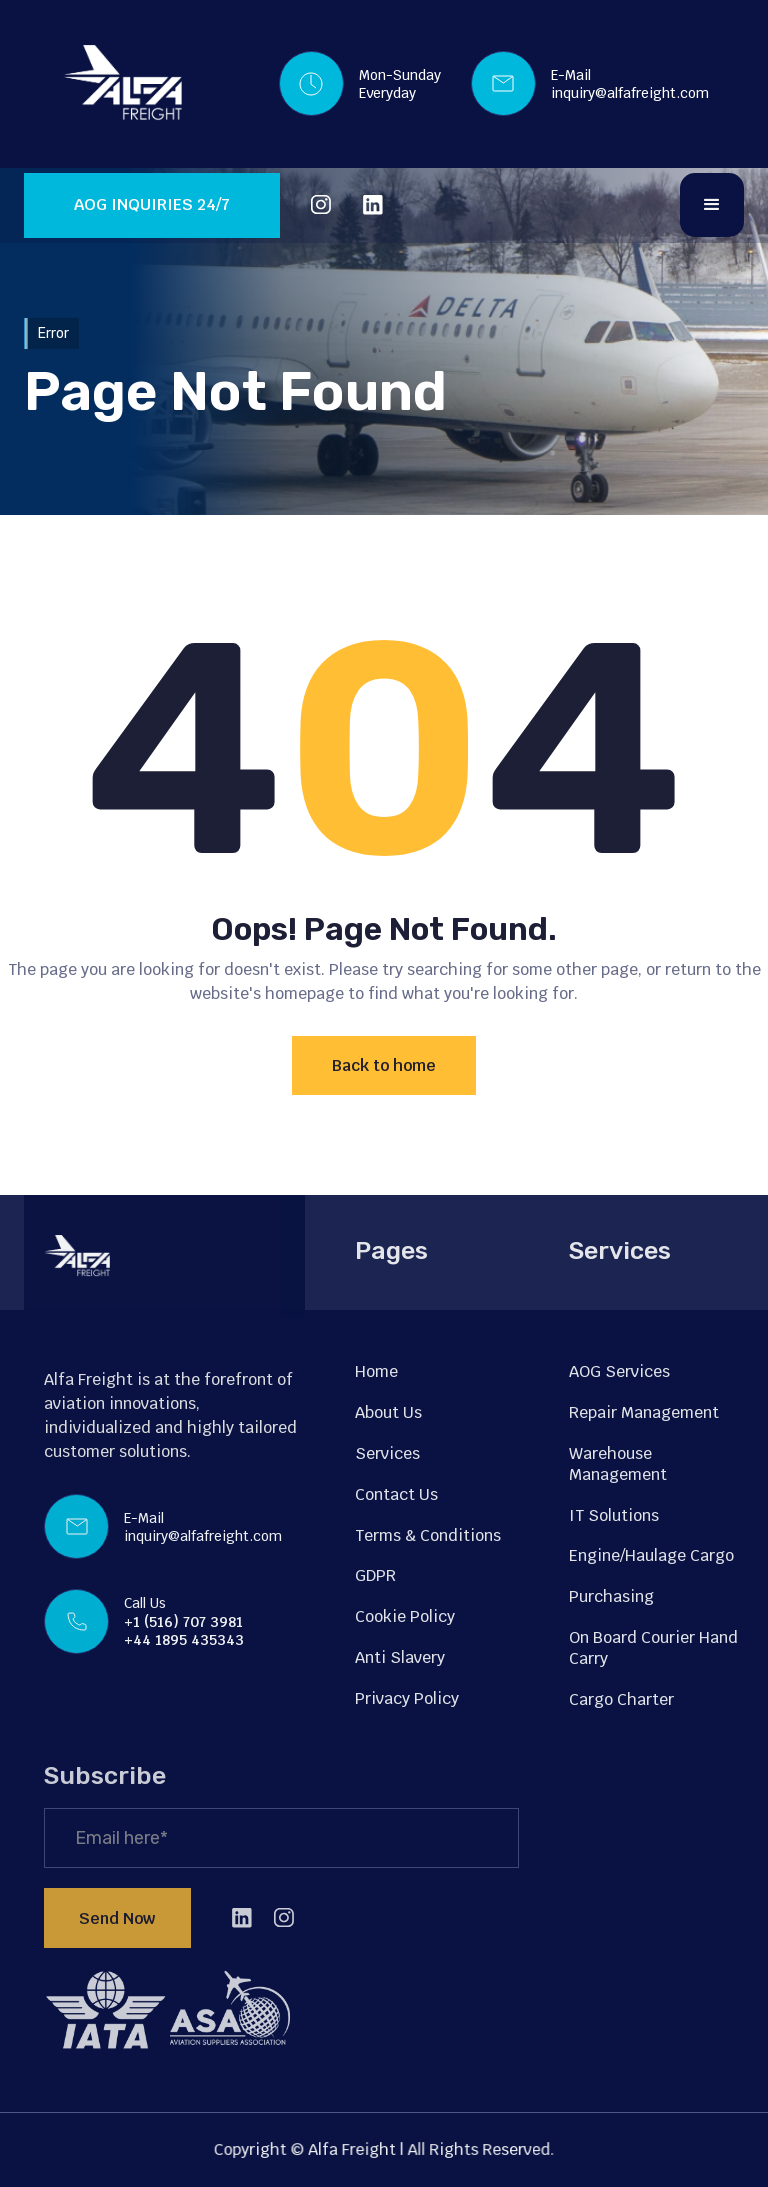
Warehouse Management (618, 1464)
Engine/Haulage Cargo (651, 1555)
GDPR (375, 1575)
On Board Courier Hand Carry (653, 1648)
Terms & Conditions (428, 1535)
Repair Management (644, 1412)
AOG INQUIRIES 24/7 (152, 204)
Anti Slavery (400, 1657)
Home (376, 1371)
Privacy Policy (407, 1698)
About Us (388, 1412)
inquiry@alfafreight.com (630, 93)
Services (387, 1453)
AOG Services (619, 1371)
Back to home (384, 1065)
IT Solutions (614, 1515)
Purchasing (611, 1596)
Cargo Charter (621, 1699)
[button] (712, 205)
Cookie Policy (405, 1616)
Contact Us (396, 1494)
